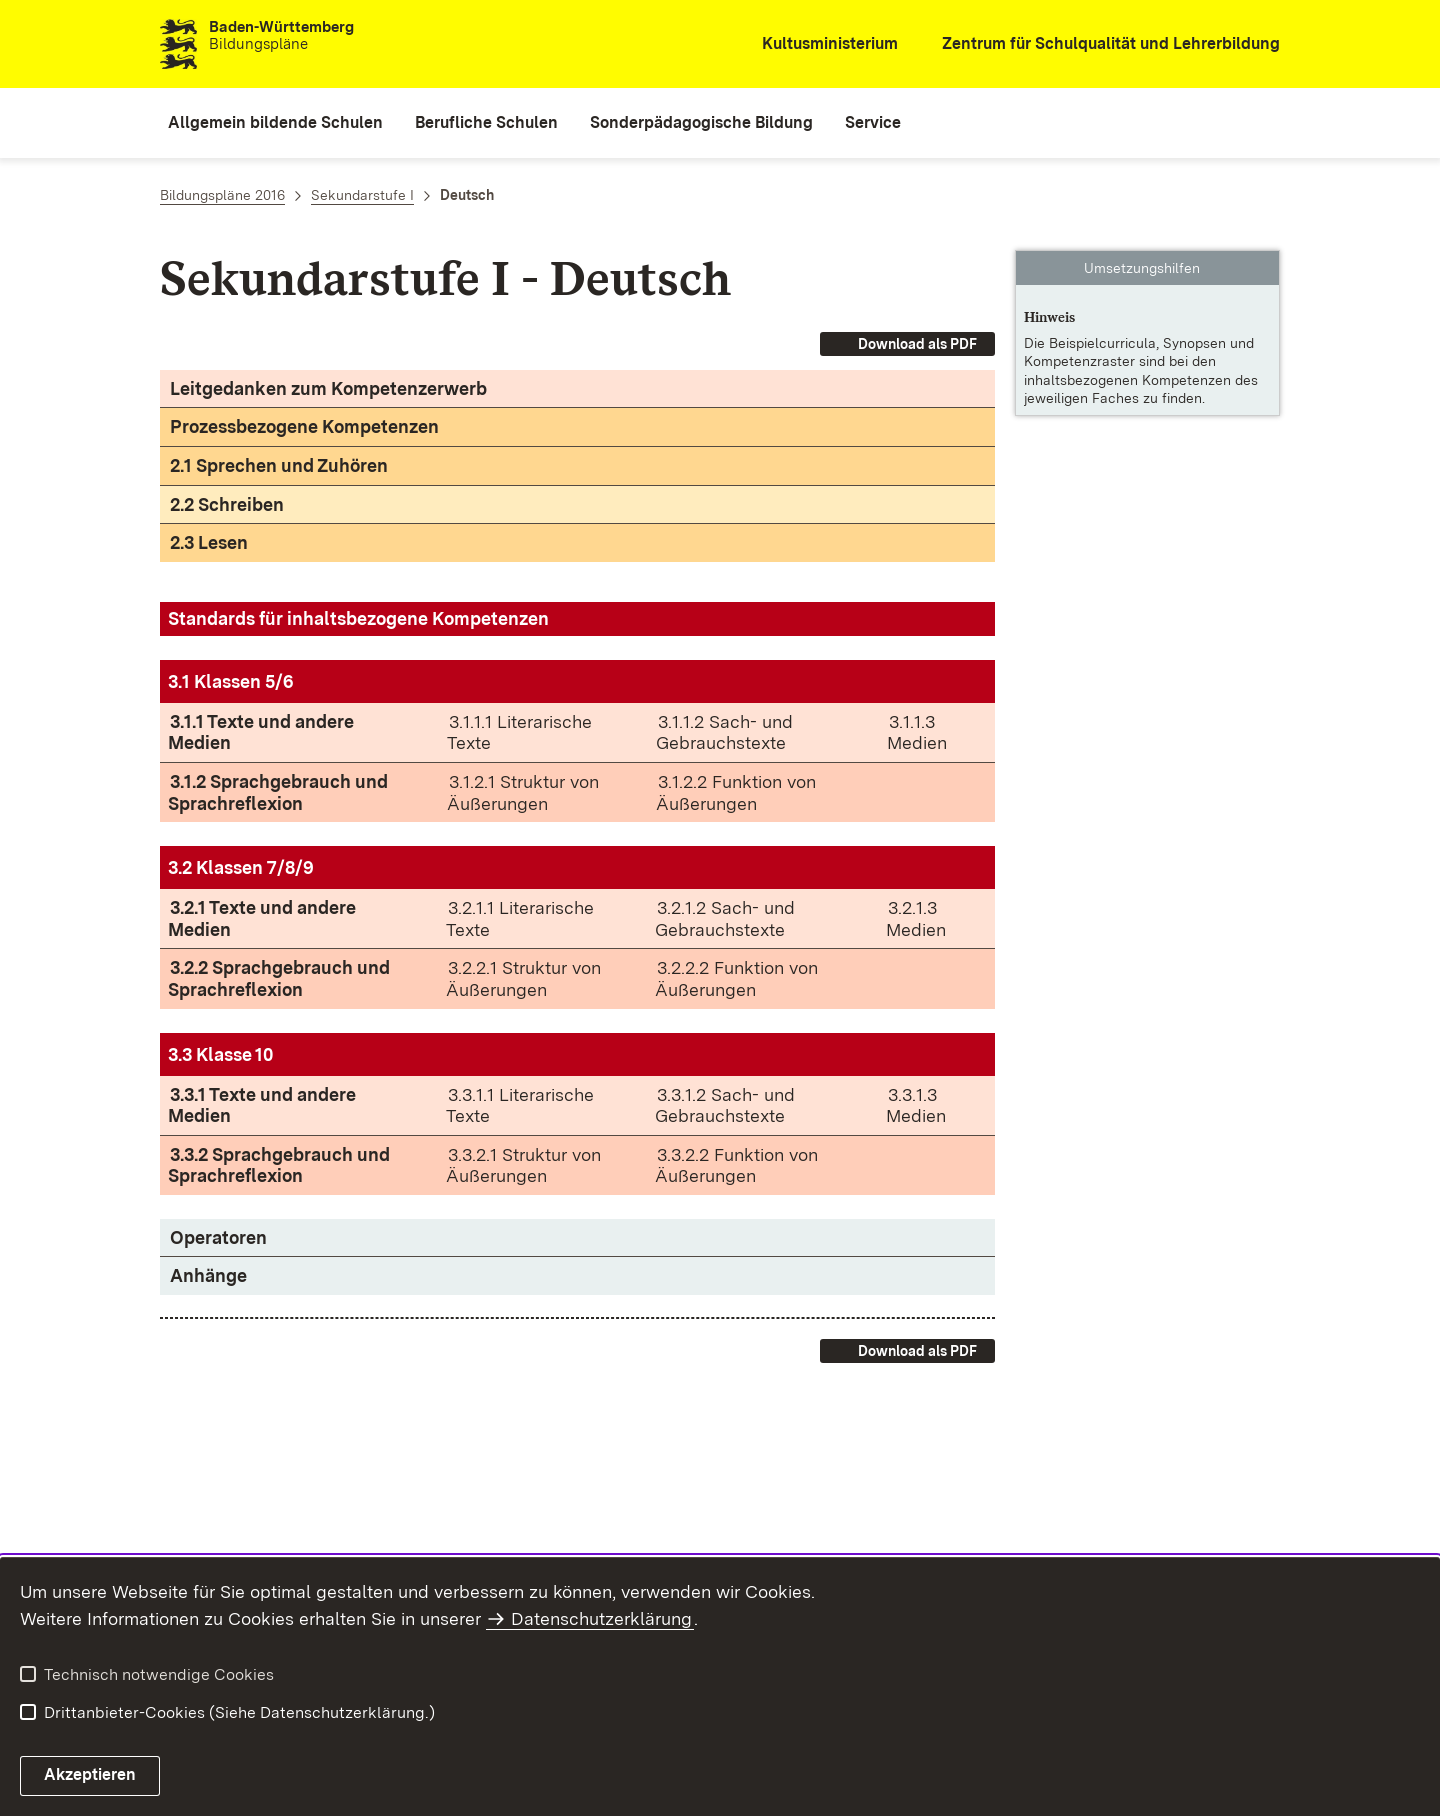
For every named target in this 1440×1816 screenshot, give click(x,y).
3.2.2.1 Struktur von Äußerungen (523, 978)
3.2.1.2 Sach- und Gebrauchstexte (725, 918)
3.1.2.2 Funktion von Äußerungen (736, 792)
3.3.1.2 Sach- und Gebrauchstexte (725, 1105)
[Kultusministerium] (816, 44)
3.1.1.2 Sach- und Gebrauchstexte (724, 732)
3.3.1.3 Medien (916, 1105)
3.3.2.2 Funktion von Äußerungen (736, 1165)
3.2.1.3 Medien (916, 918)
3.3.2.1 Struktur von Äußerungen (523, 1165)
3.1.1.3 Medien (917, 732)
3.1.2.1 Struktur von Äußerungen (523, 792)
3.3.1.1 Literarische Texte (520, 1105)
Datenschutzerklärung (601, 1618)
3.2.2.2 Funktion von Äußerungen (736, 978)
